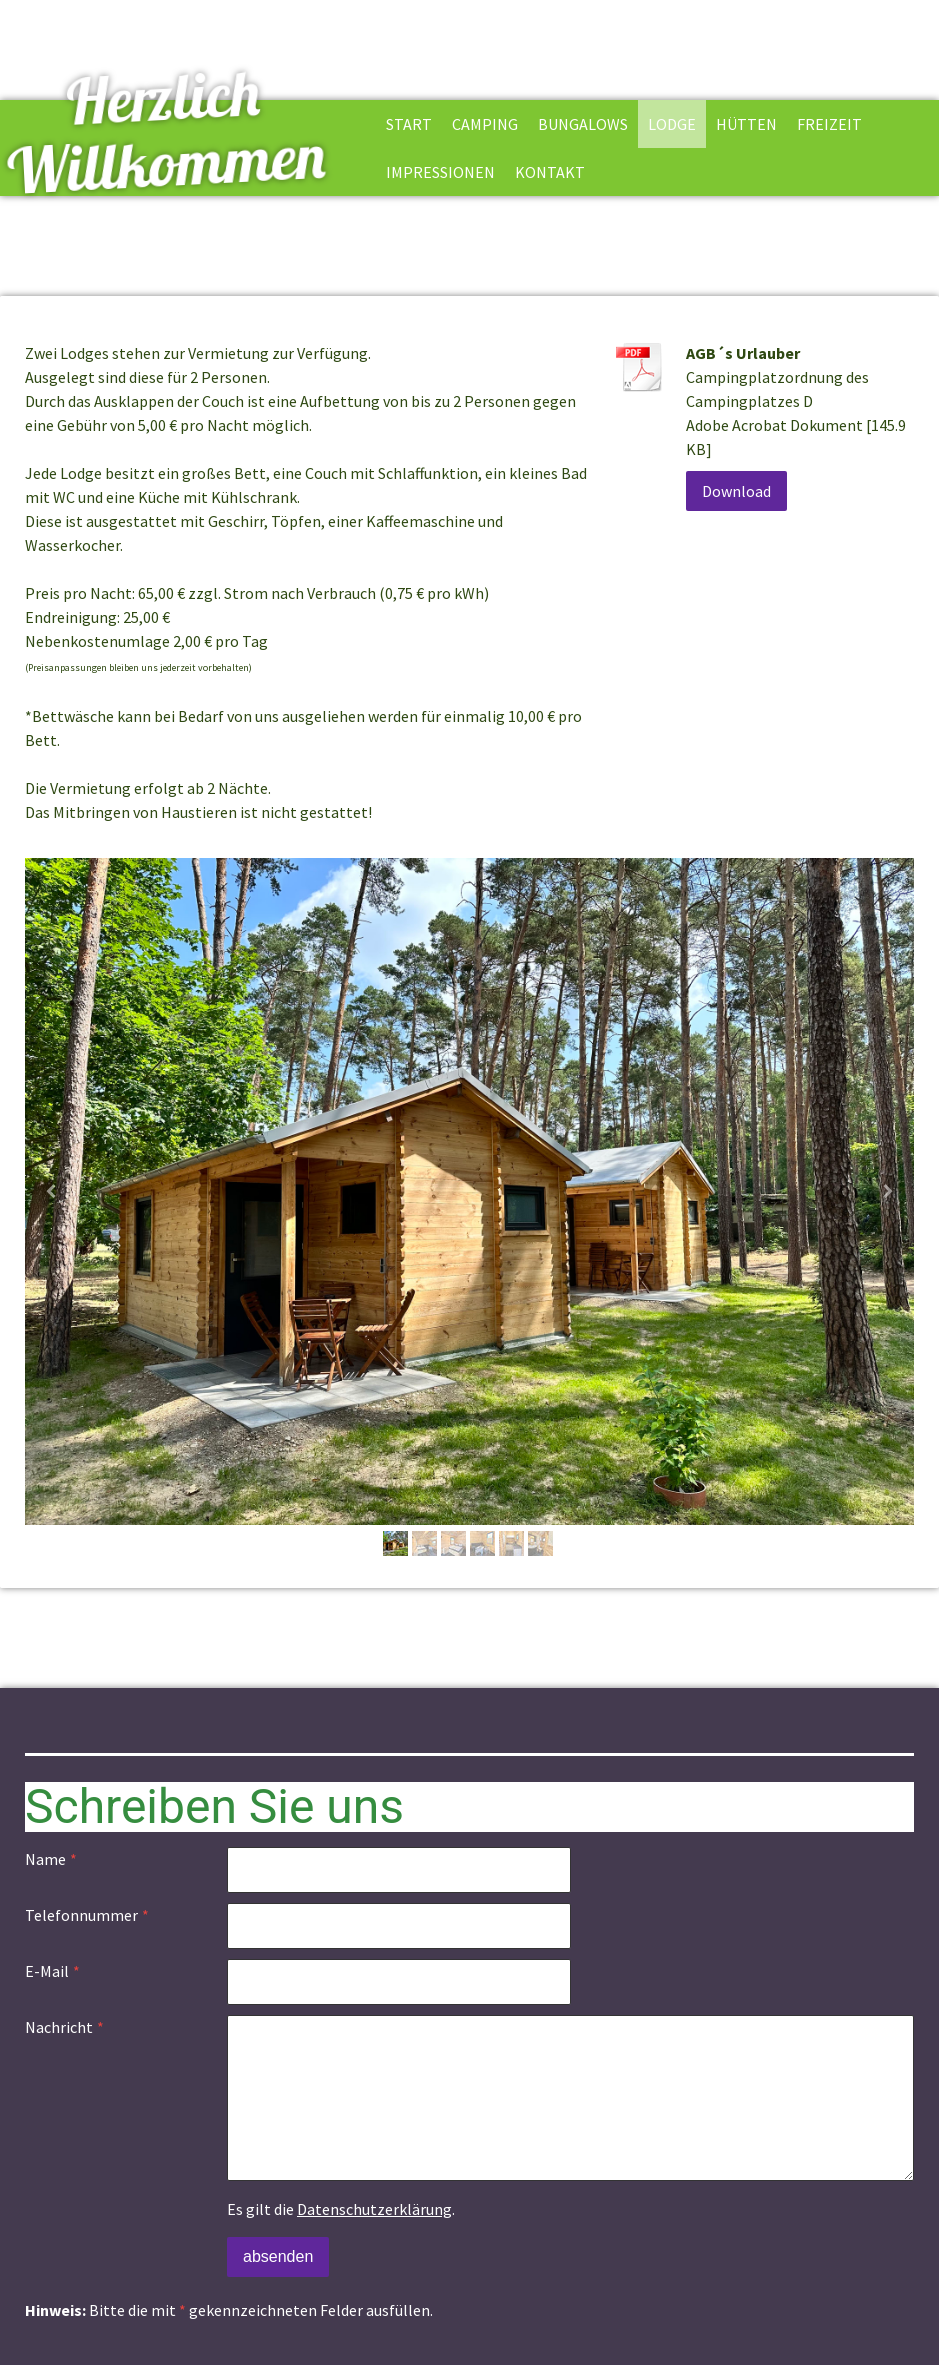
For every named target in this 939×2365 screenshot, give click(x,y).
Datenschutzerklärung (374, 2209)
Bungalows (583, 124)
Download (736, 491)
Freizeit (829, 124)
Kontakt (550, 172)
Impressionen (440, 172)
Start (409, 124)
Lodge (672, 124)
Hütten (746, 124)
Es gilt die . (341, 2209)
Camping (485, 124)
